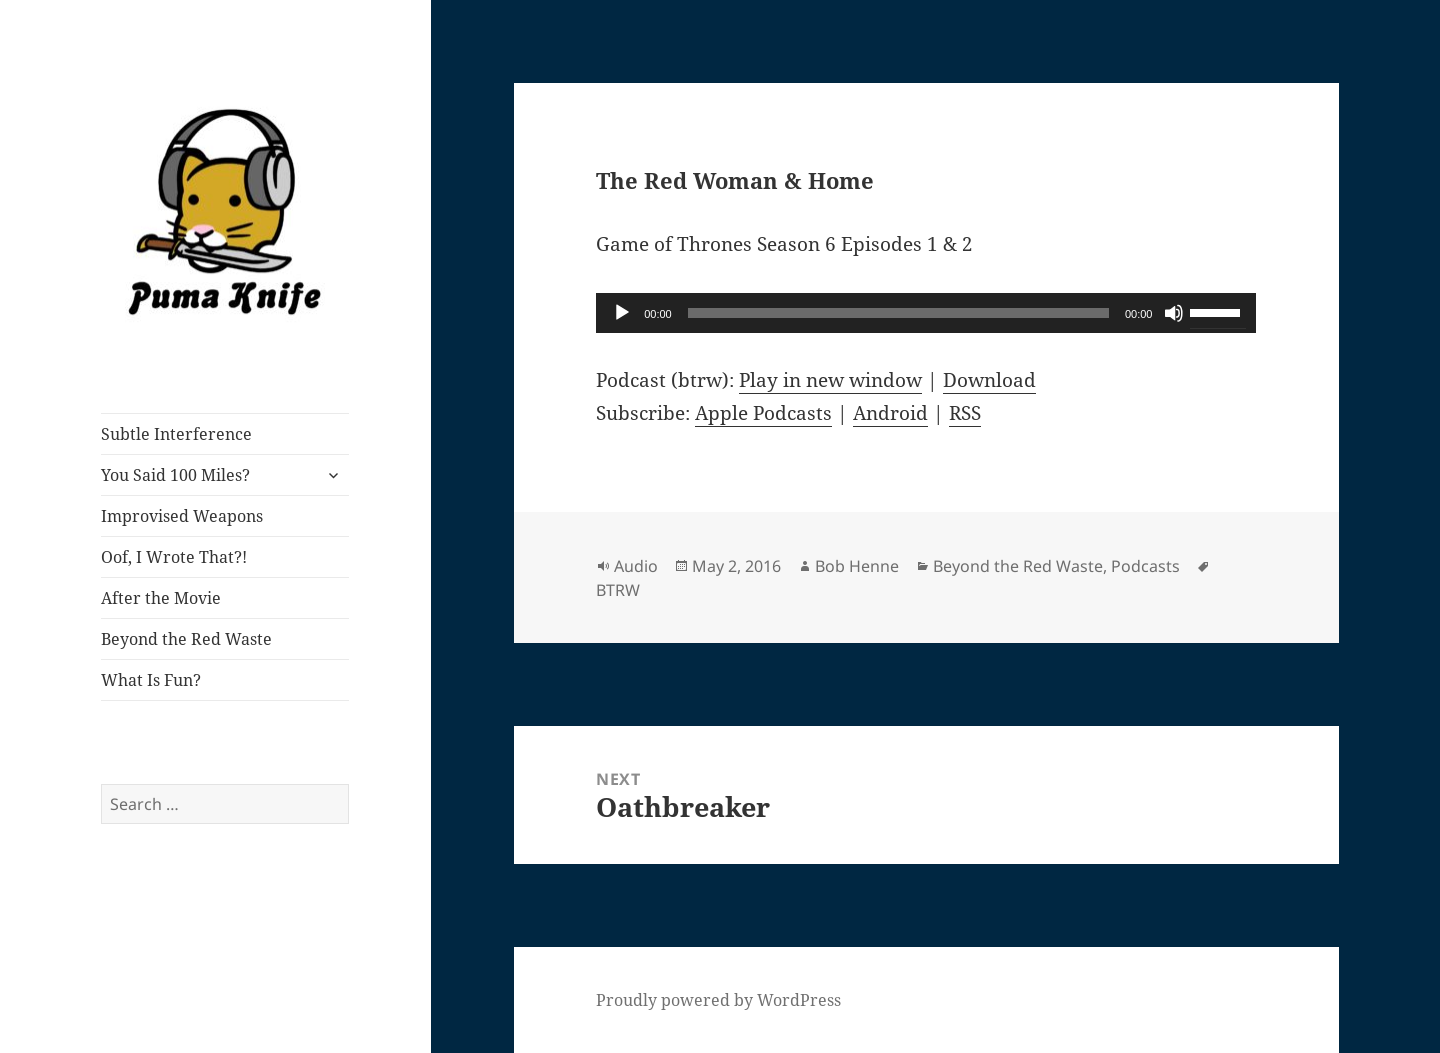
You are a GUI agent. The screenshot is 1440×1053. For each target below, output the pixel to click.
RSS (965, 413)
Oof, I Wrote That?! (174, 557)
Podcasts (1145, 566)
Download (989, 380)
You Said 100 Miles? (175, 475)
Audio (636, 566)
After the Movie (161, 598)
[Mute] (1174, 313)
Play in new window (830, 380)
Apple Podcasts (763, 413)
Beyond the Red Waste (186, 639)
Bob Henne (857, 566)
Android (890, 413)
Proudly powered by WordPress (718, 1000)
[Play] (622, 313)
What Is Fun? (151, 680)
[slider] (898, 313)
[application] (926, 313)
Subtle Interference (176, 434)
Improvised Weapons (182, 516)
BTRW (618, 590)
